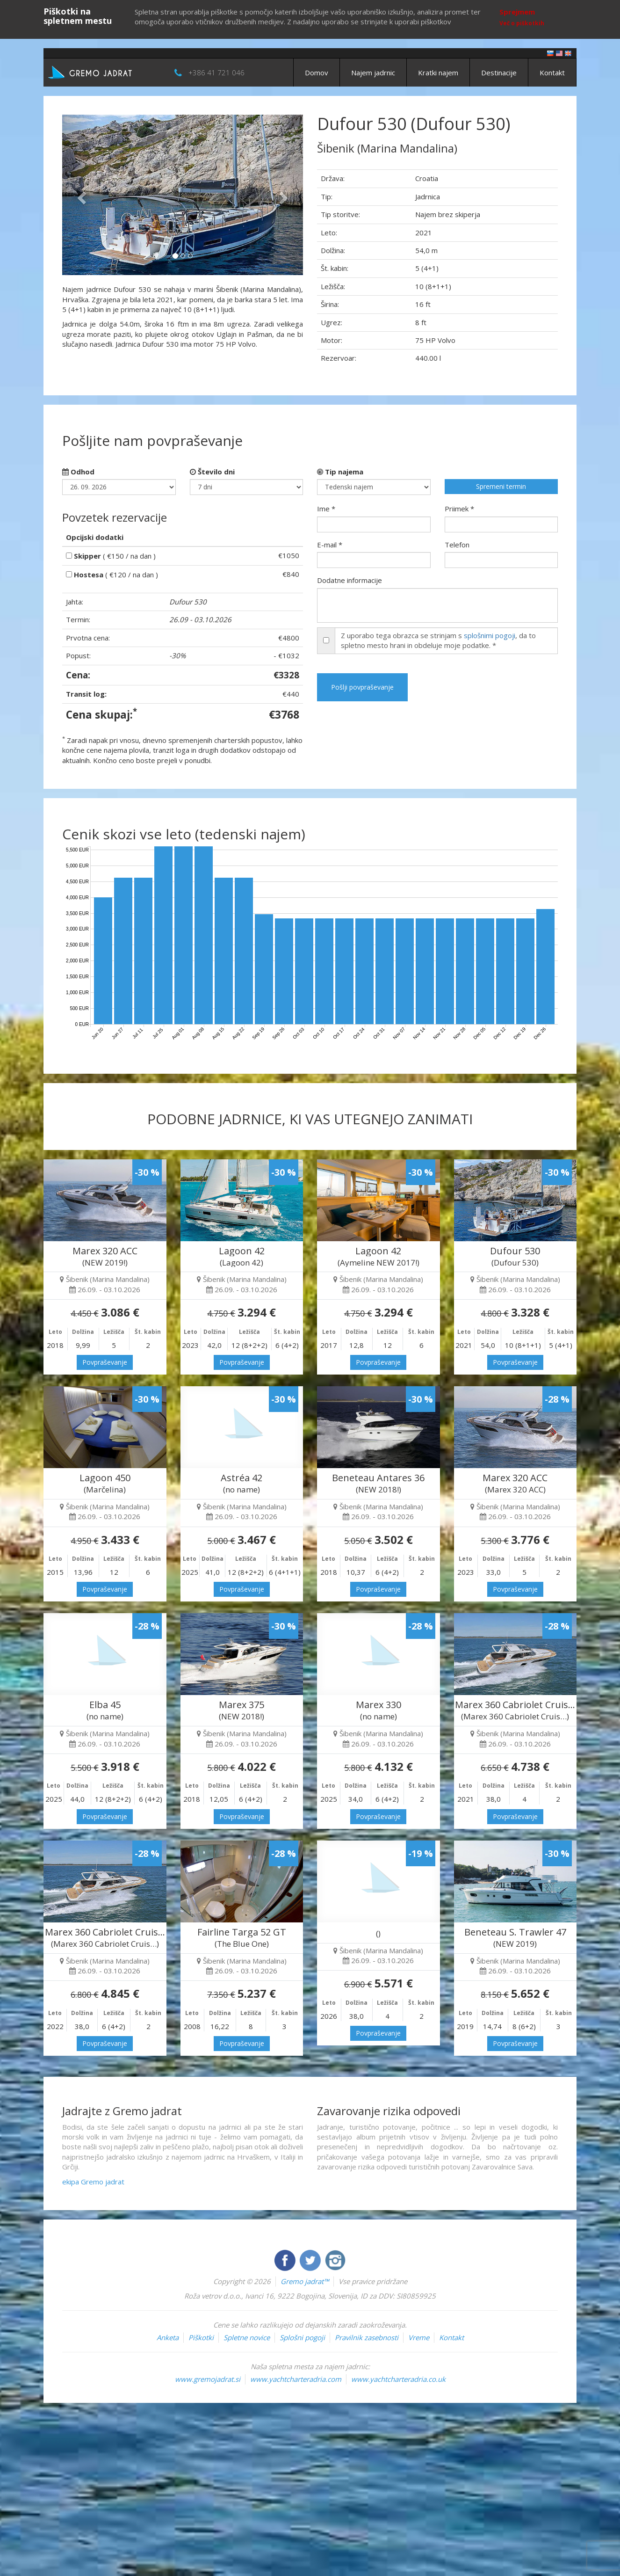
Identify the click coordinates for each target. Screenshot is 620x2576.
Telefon (457, 544)
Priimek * (459, 508)
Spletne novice (246, 2337)
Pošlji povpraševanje (362, 687)
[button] (80, 195)
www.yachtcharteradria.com (295, 2379)
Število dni (212, 471)
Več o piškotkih (521, 23)
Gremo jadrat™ (305, 2281)
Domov (316, 72)
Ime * (326, 508)
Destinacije (499, 72)
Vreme (418, 2337)
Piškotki (201, 2337)
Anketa (168, 2337)
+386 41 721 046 (216, 72)
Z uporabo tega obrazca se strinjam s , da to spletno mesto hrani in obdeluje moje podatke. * (438, 640)
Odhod (78, 471)
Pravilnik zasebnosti (366, 2337)
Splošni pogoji (302, 2337)
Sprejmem (517, 11)
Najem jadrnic (373, 72)
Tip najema (340, 471)
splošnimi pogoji (489, 635)
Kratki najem (438, 72)
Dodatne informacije (349, 580)
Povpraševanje (104, 1362)
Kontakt (552, 72)
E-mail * (329, 544)
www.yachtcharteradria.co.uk (398, 2379)
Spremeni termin (501, 486)
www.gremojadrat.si (207, 2379)
